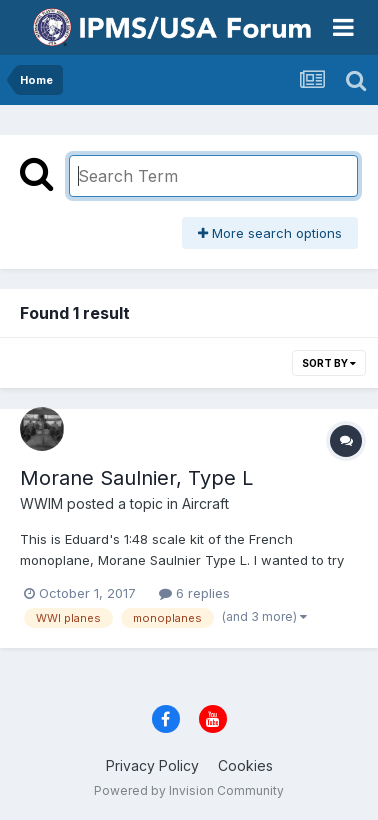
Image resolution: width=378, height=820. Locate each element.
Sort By (329, 363)
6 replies (194, 593)
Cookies (245, 765)
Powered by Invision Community (189, 790)
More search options (270, 233)
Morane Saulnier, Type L (136, 478)
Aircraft (205, 503)
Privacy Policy (152, 765)
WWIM (41, 503)
